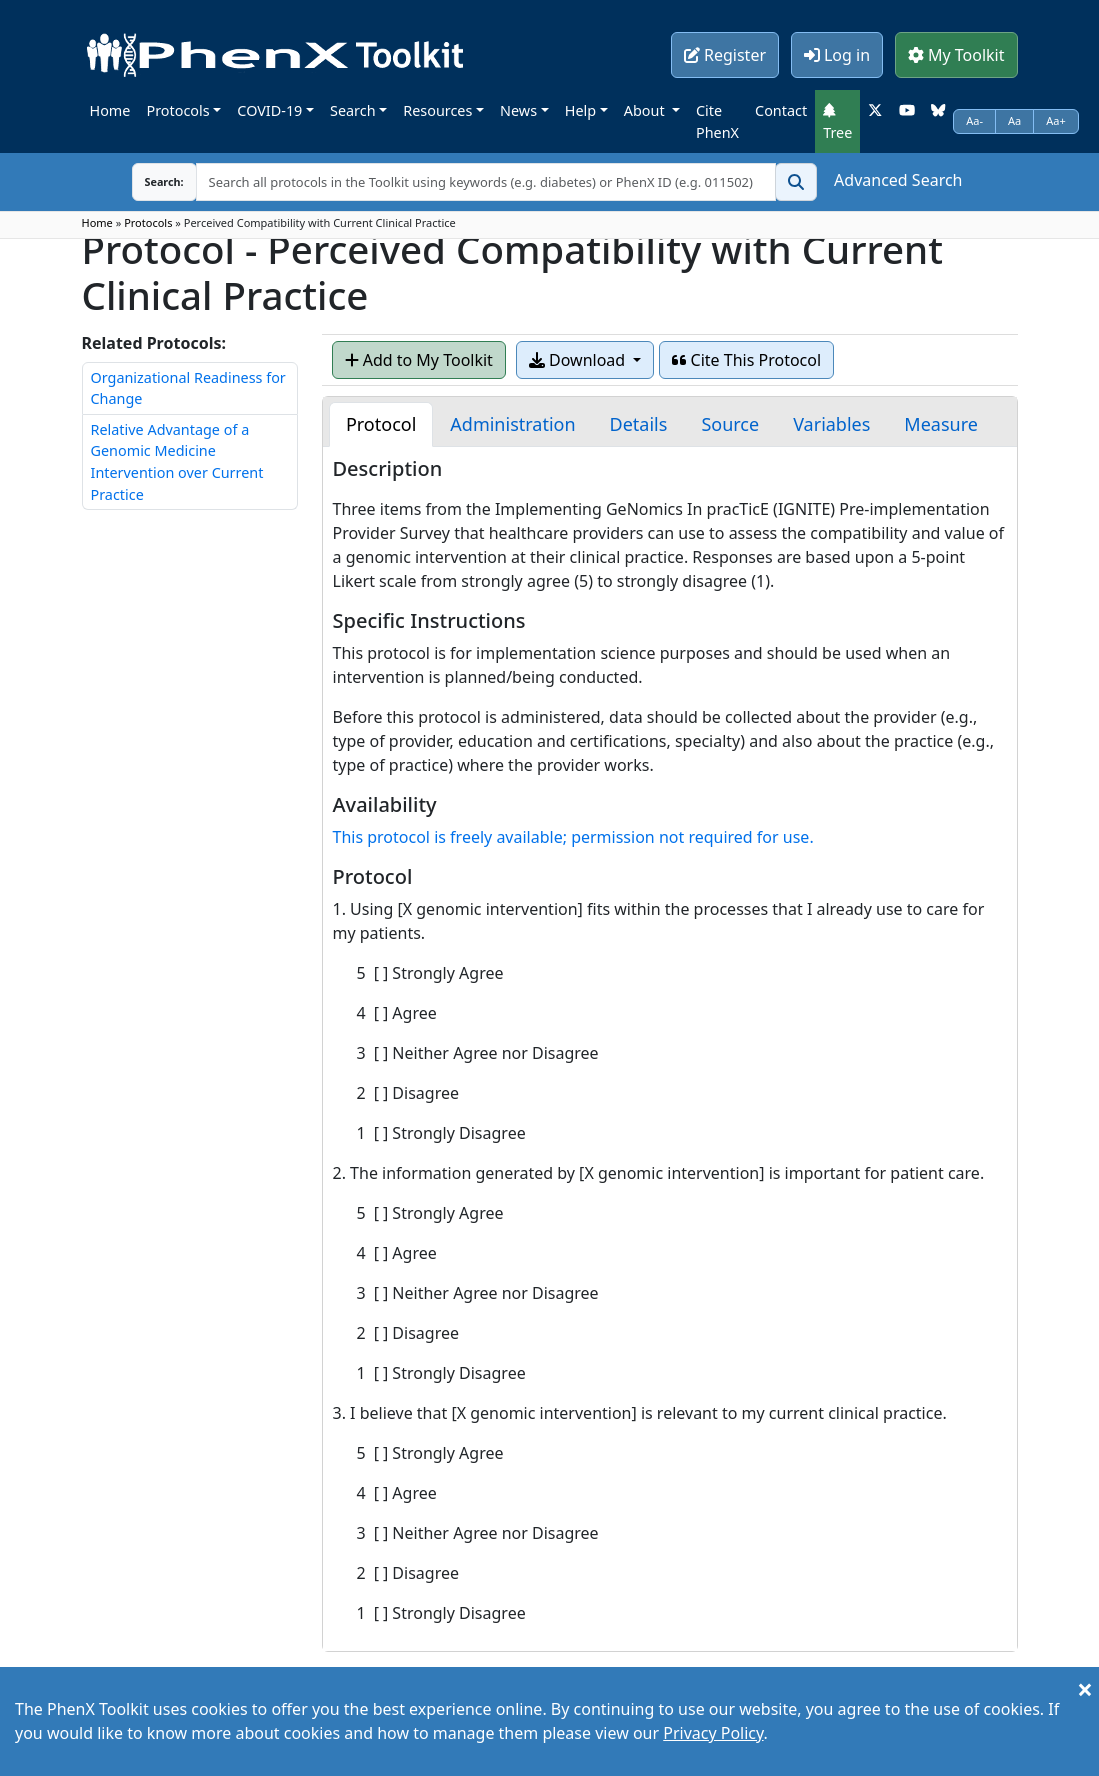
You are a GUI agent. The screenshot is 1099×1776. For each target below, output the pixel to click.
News (518, 110)
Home (110, 110)
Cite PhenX (717, 121)
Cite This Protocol (746, 360)
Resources (437, 110)
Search (353, 110)
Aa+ (1056, 120)
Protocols (177, 110)
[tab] (381, 424)
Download (579, 360)
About (646, 110)
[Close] (1085, 1689)
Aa (1014, 120)
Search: (149, 181)
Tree (837, 122)
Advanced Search (898, 180)
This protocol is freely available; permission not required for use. (573, 837)
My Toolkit (956, 55)
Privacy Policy (713, 1733)
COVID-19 (269, 110)
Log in (837, 55)
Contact (781, 110)
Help (580, 110)
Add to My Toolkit (419, 360)
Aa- (974, 120)
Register (725, 55)
